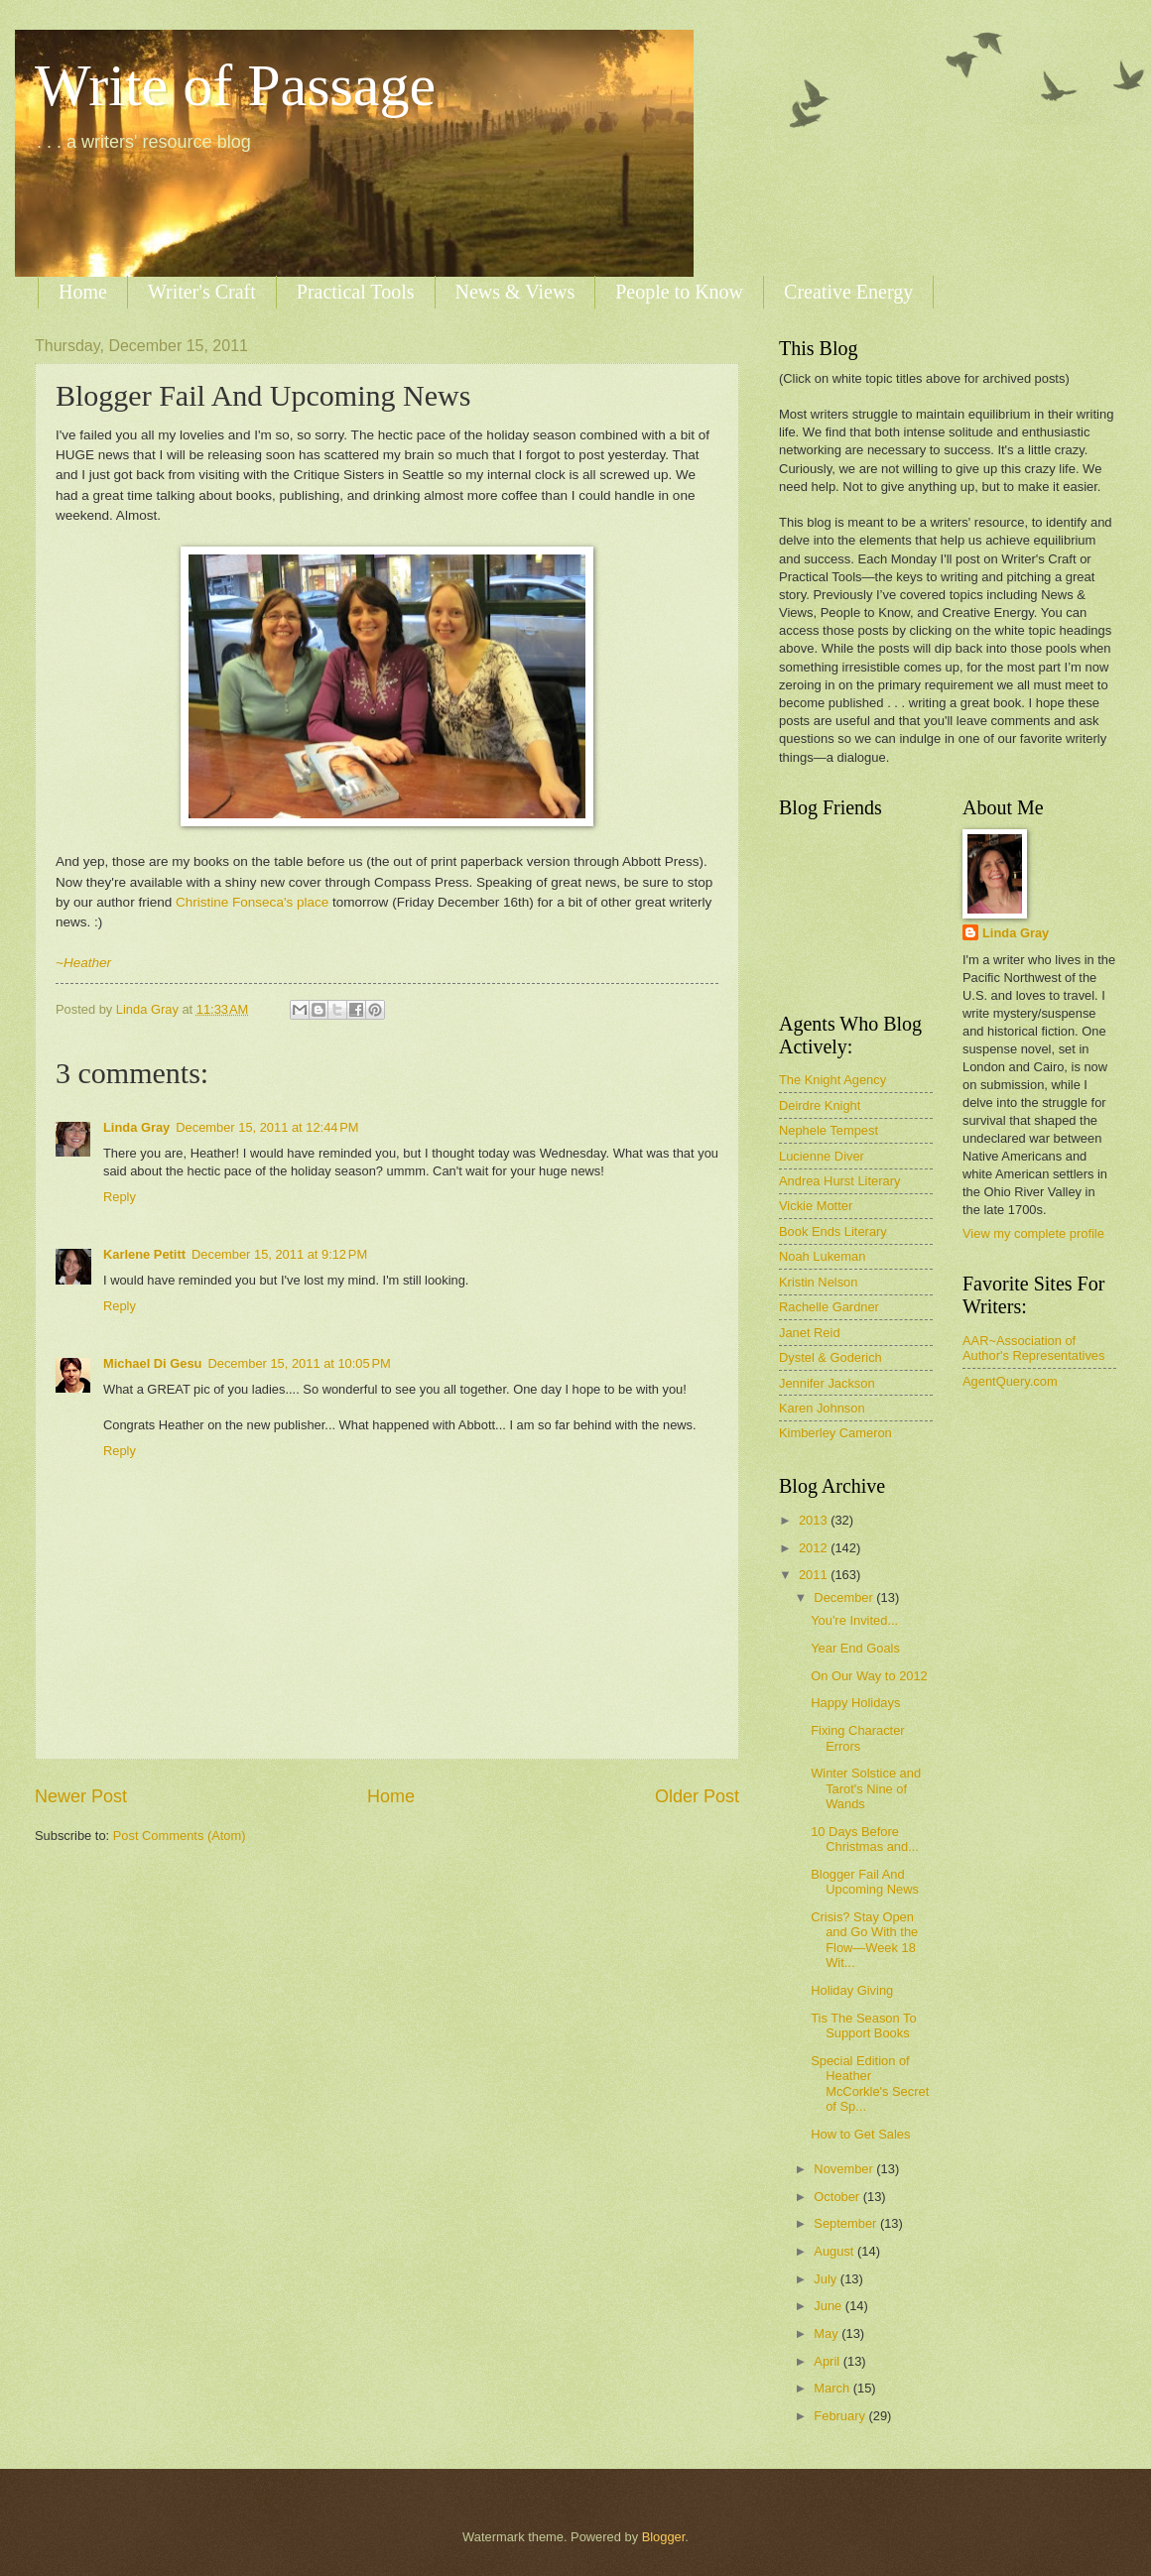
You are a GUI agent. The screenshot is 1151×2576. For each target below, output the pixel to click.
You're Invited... (854, 1620)
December (845, 1597)
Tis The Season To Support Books (863, 2025)
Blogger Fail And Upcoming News (865, 1882)
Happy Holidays (855, 1702)
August (835, 2251)
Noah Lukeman (822, 1256)
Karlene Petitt (144, 1254)
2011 (815, 1574)
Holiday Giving (852, 1990)
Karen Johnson (822, 1408)
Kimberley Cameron (835, 1432)
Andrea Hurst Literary (839, 1180)
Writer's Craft (202, 292)
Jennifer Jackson (827, 1383)
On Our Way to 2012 (869, 1675)
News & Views (515, 292)
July (826, 2278)
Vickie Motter (815, 1205)
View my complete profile (1033, 1233)
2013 (815, 1520)
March (833, 2388)
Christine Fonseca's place (252, 902)
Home (83, 292)
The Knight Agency (832, 1079)
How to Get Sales (860, 2134)
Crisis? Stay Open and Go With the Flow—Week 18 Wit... (864, 1939)
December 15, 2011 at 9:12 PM (279, 1254)
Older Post (697, 1796)
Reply (119, 1196)
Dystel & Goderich (830, 1357)
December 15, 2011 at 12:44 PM (267, 1127)
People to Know (679, 292)
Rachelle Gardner (829, 1306)
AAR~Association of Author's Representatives (1033, 1348)
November (845, 2168)
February (841, 2415)
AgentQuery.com (1010, 1381)
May (827, 2333)
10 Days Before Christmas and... (865, 1839)
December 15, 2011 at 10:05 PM (298, 1363)
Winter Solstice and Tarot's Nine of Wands (866, 1788)
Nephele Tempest (828, 1130)
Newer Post (81, 1796)
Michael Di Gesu (152, 1363)
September (847, 2223)
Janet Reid (809, 1332)
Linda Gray (136, 1127)
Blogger (664, 2536)
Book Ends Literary (833, 1231)
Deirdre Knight (819, 1105)
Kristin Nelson (818, 1282)
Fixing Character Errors (857, 1738)
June (829, 2305)
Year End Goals (855, 1648)
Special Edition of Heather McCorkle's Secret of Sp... (870, 2083)
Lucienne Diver (821, 1156)
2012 (815, 1547)
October (838, 2196)
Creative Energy (848, 292)
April (828, 2361)
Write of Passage (235, 85)
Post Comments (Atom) (179, 1835)
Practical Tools (356, 292)
